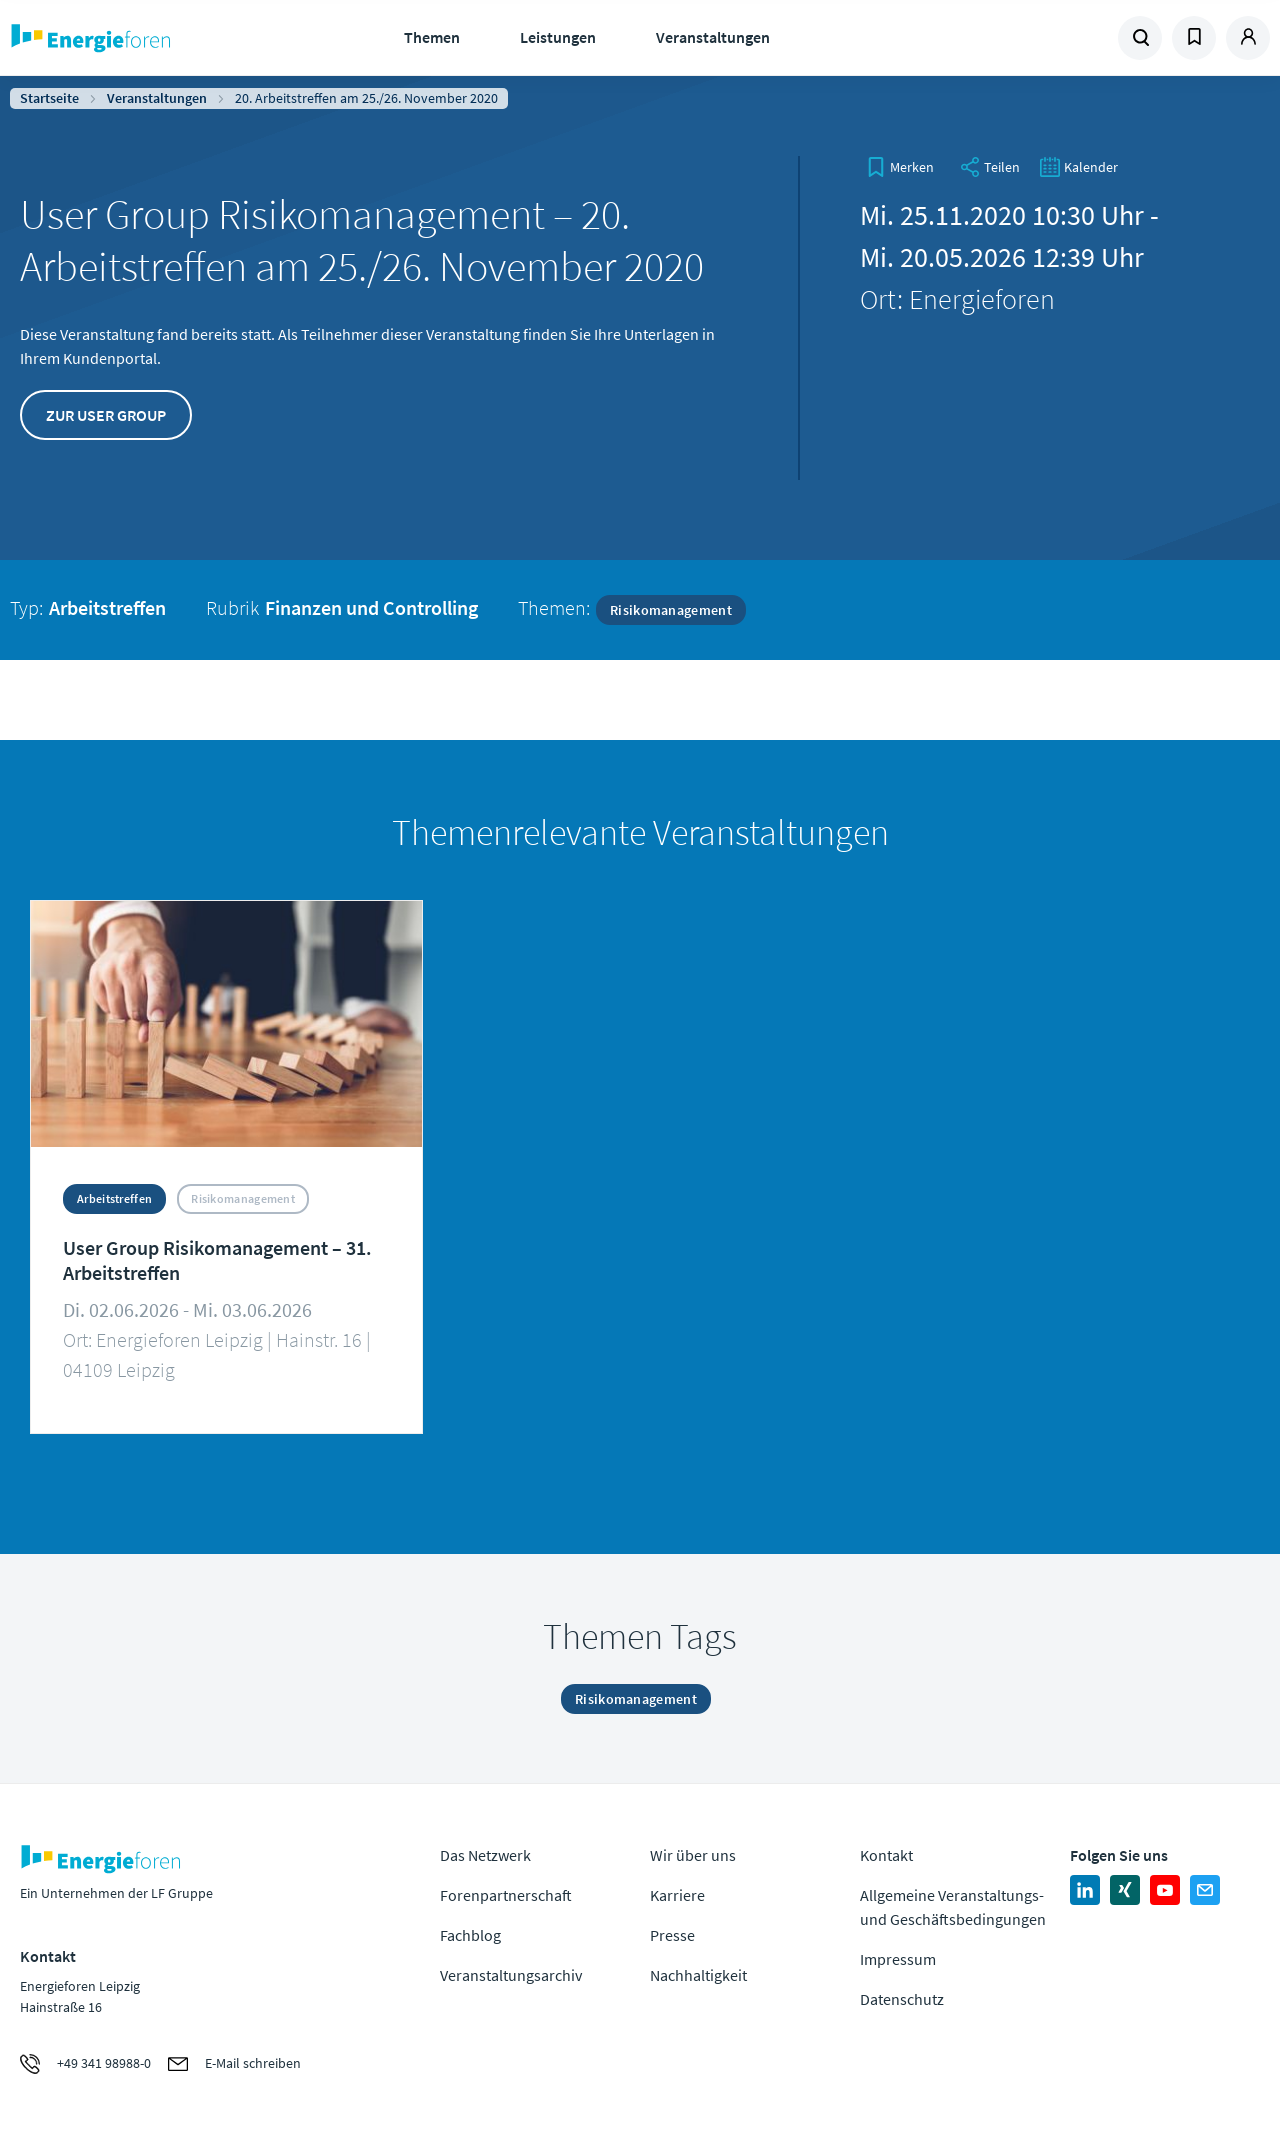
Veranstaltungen (713, 37)
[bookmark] (900, 167)
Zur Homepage (150, 38)
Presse (672, 1935)
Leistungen (558, 37)
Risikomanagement (671, 610)
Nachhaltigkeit (698, 1975)
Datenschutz (902, 1999)
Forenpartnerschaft (506, 1895)
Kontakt (886, 1855)
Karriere (677, 1895)
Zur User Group (106, 415)
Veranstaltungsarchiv (511, 1975)
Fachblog (470, 1935)
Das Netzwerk (485, 1855)
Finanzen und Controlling (371, 607)
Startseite (49, 98)
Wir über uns (693, 1855)
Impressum (898, 1959)
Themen (432, 37)
